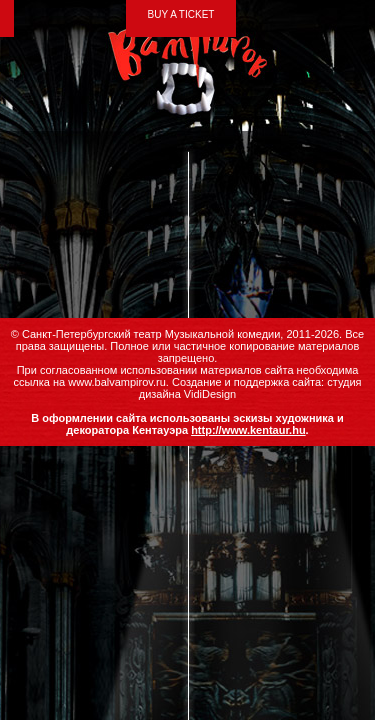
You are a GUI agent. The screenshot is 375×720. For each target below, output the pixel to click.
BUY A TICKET (181, 14)
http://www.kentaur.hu (248, 430)
